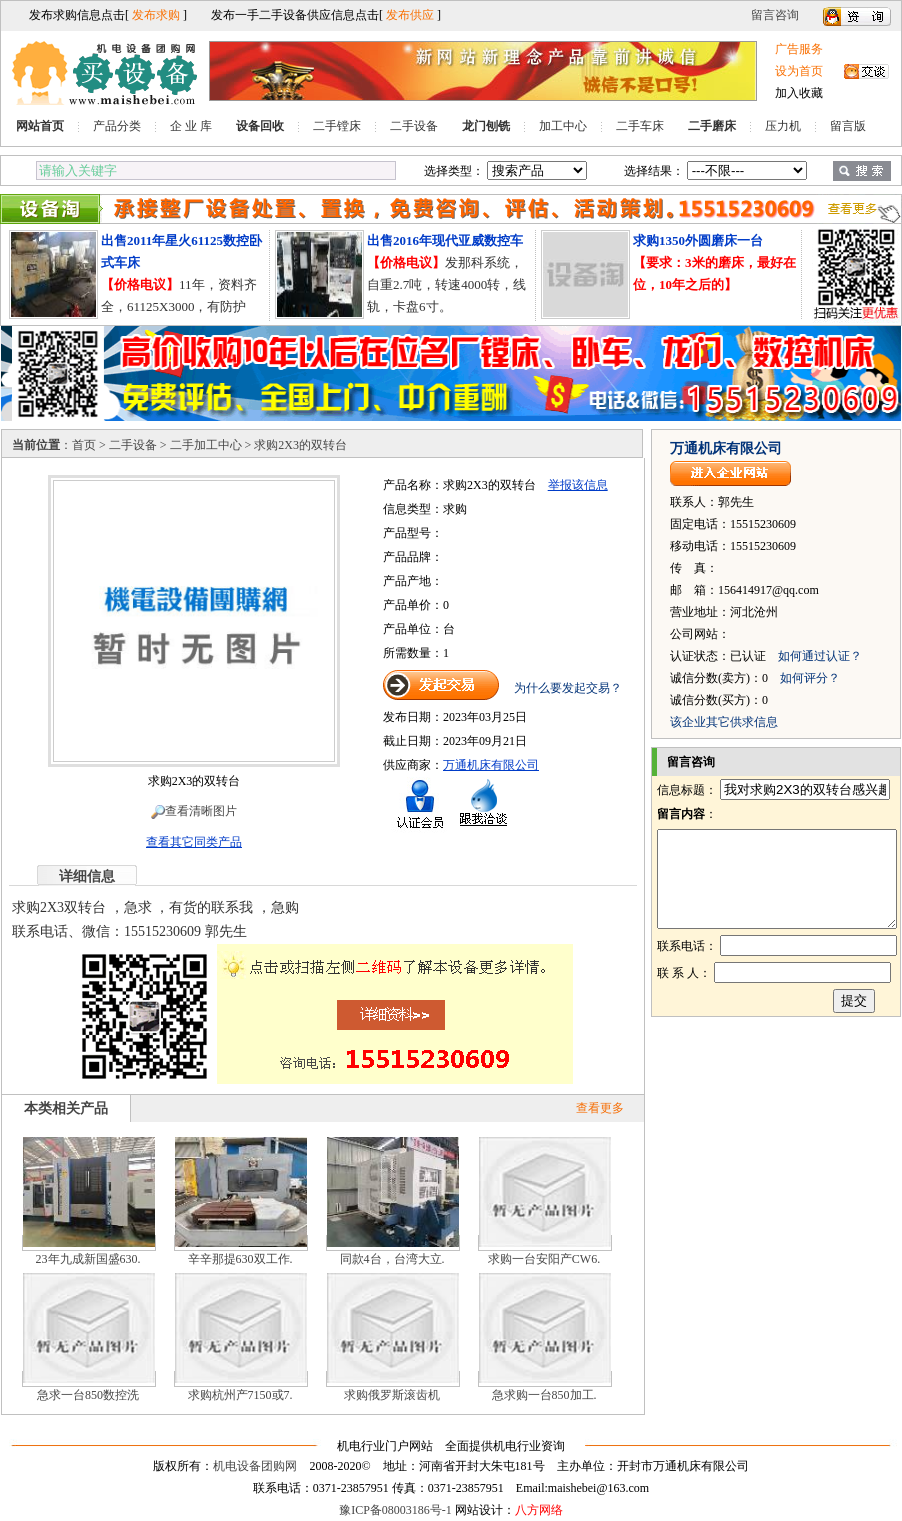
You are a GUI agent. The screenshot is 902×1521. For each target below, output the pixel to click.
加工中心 (563, 126)
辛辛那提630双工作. (240, 1259)
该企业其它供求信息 (724, 722)
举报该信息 (578, 485)
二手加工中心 (206, 445)
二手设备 (414, 126)
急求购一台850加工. (544, 1395)
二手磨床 (712, 126)
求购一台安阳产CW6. (544, 1259)
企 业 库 (191, 126)
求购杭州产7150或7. (240, 1395)
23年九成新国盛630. (88, 1259)
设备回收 (260, 126)
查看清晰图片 (194, 811)
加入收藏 (799, 93)
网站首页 (40, 126)
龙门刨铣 (486, 126)
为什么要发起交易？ (568, 688)
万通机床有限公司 (491, 765)
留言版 (848, 126)
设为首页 (799, 71)
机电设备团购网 (255, 1466)
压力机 (783, 126)
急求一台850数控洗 (88, 1395)
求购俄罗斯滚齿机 (392, 1395)
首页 (84, 445)
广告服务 (799, 49)
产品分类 (117, 126)
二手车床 (640, 126)
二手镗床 (337, 126)
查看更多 (600, 1108)
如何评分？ (810, 678)
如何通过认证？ (820, 656)
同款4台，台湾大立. (392, 1259)
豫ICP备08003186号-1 (395, 1510)
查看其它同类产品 (194, 842)
